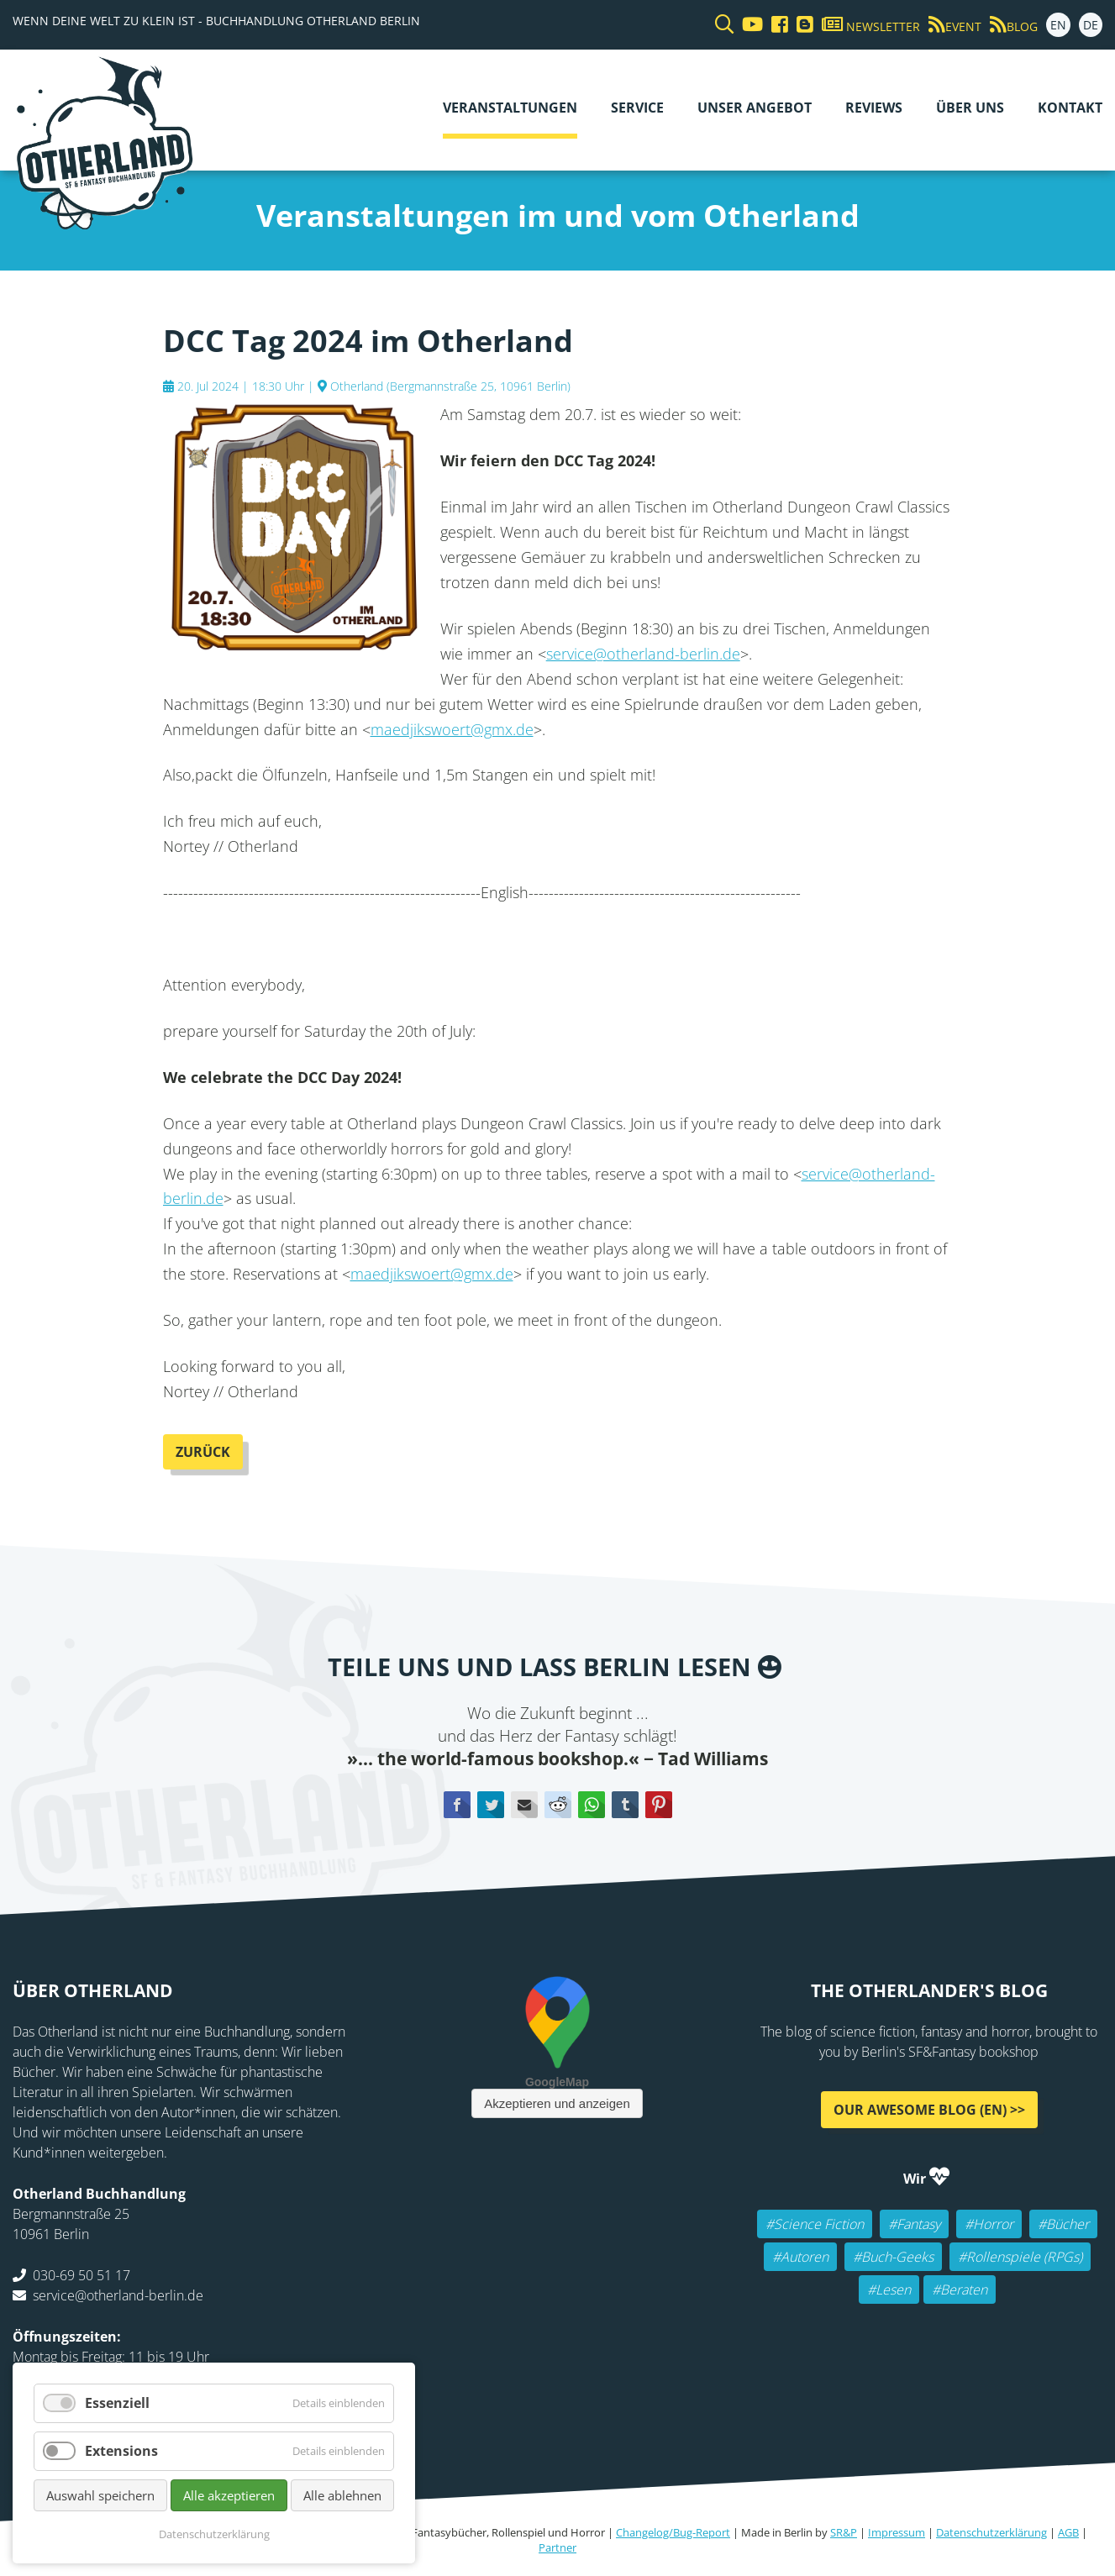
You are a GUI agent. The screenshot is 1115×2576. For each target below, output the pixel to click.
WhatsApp (591, 1804)
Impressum (896, 2532)
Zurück (203, 1452)
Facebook (457, 1804)
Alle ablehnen (342, 2495)
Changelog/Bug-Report (673, 2532)
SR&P (843, 2532)
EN (1058, 25)
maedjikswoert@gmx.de (452, 729)
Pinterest (658, 1804)
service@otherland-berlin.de (643, 654)
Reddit (557, 1804)
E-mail (524, 1804)
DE (1090, 25)
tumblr (625, 1804)
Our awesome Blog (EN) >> (929, 2109)
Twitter (490, 1804)
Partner (557, 2547)
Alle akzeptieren (229, 2495)
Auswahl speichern (100, 2495)
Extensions (121, 2451)
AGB (1068, 2532)
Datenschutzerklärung (991, 2532)
